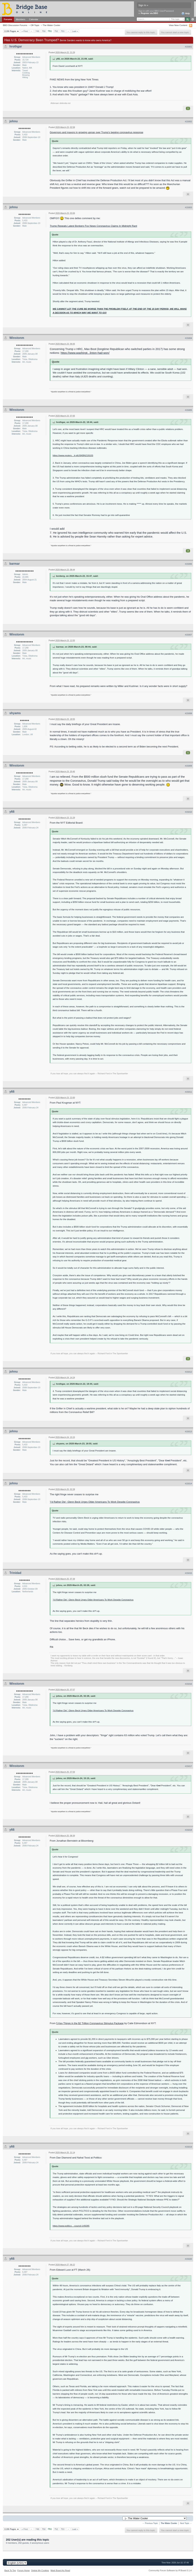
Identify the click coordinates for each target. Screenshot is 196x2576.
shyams (15, 713)
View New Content (178, 25)
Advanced (192, 19)
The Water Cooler (51, 25)
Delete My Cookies (40, 2570)
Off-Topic (34, 25)
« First (25, 31)
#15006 (188, 564)
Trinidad (15, 1572)
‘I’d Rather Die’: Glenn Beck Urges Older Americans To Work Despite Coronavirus (95, 1501)
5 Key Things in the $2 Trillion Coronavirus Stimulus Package (90, 2023)
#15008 (188, 713)
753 (63, 31)
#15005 (188, 410)
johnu (13, 121)
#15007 (188, 635)
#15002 (188, 121)
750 (44, 31)
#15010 (188, 812)
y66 (12, 811)
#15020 (188, 2259)
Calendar (33, 19)
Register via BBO (149, 13)
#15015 (188, 1573)
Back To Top (10, 2570)
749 (37, 31)
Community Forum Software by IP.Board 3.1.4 (170, 2570)
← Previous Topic (150, 2523)
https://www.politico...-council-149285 (71, 2225)
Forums (8, 19)
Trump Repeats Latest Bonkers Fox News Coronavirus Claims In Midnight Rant (93, 225)
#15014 (188, 1483)
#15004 (188, 338)
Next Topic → (186, 2523)
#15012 (188, 1372)
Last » (75, 31)
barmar (14, 563)
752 (56, 31)
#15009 (188, 766)
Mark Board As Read (60, 2570)
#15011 (188, 1092)
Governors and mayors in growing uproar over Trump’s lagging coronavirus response (96, 132)
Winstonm (16, 337)
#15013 (188, 1431)
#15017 (188, 1766)
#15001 (188, 47)
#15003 (188, 207)
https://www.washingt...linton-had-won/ (85, 352)
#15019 (188, 2147)
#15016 (188, 1684)
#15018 (188, 1830)
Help (185, 13)
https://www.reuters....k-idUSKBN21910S (73, 455)
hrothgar (15, 46)
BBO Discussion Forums (15, 25)
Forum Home (23, 2570)
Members (20, 19)
